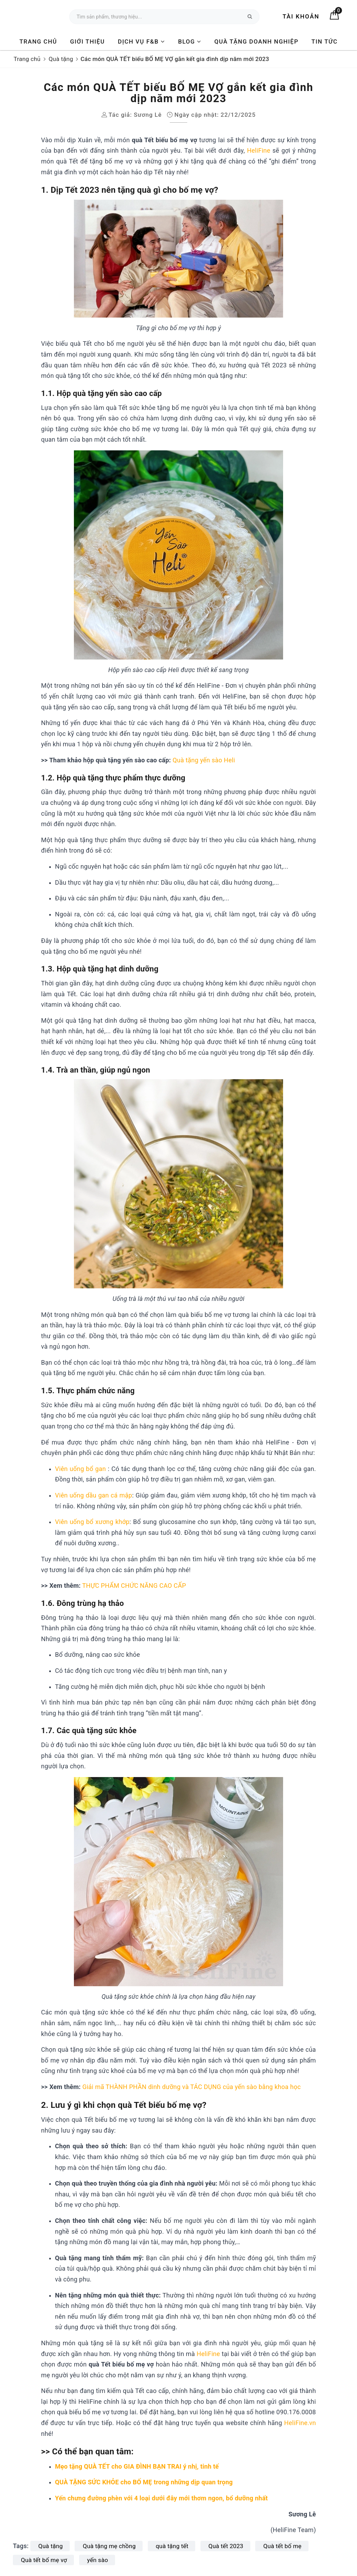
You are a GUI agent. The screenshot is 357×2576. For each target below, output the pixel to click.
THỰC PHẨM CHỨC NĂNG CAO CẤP (134, 1585)
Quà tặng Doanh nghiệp (256, 41)
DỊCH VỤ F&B (141, 41)
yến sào (97, 2559)
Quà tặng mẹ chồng (109, 2546)
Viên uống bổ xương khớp (92, 1521)
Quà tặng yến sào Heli (204, 760)
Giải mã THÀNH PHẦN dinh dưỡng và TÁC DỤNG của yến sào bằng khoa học (191, 2086)
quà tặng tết (172, 2546)
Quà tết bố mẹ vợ (44, 2559)
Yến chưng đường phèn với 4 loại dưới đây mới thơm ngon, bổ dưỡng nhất (161, 2498)
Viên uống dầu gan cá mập (93, 1495)
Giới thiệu (87, 41)
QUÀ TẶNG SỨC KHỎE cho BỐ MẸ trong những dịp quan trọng (144, 2482)
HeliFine (258, 150)
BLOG (190, 41)
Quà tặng (50, 2546)
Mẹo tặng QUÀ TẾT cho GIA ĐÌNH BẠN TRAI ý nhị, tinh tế (137, 2466)
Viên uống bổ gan (81, 1468)
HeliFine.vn (300, 2422)
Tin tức (324, 41)
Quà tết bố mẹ (282, 2546)
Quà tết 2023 (225, 2546)
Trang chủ (38, 41)
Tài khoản (300, 16)
